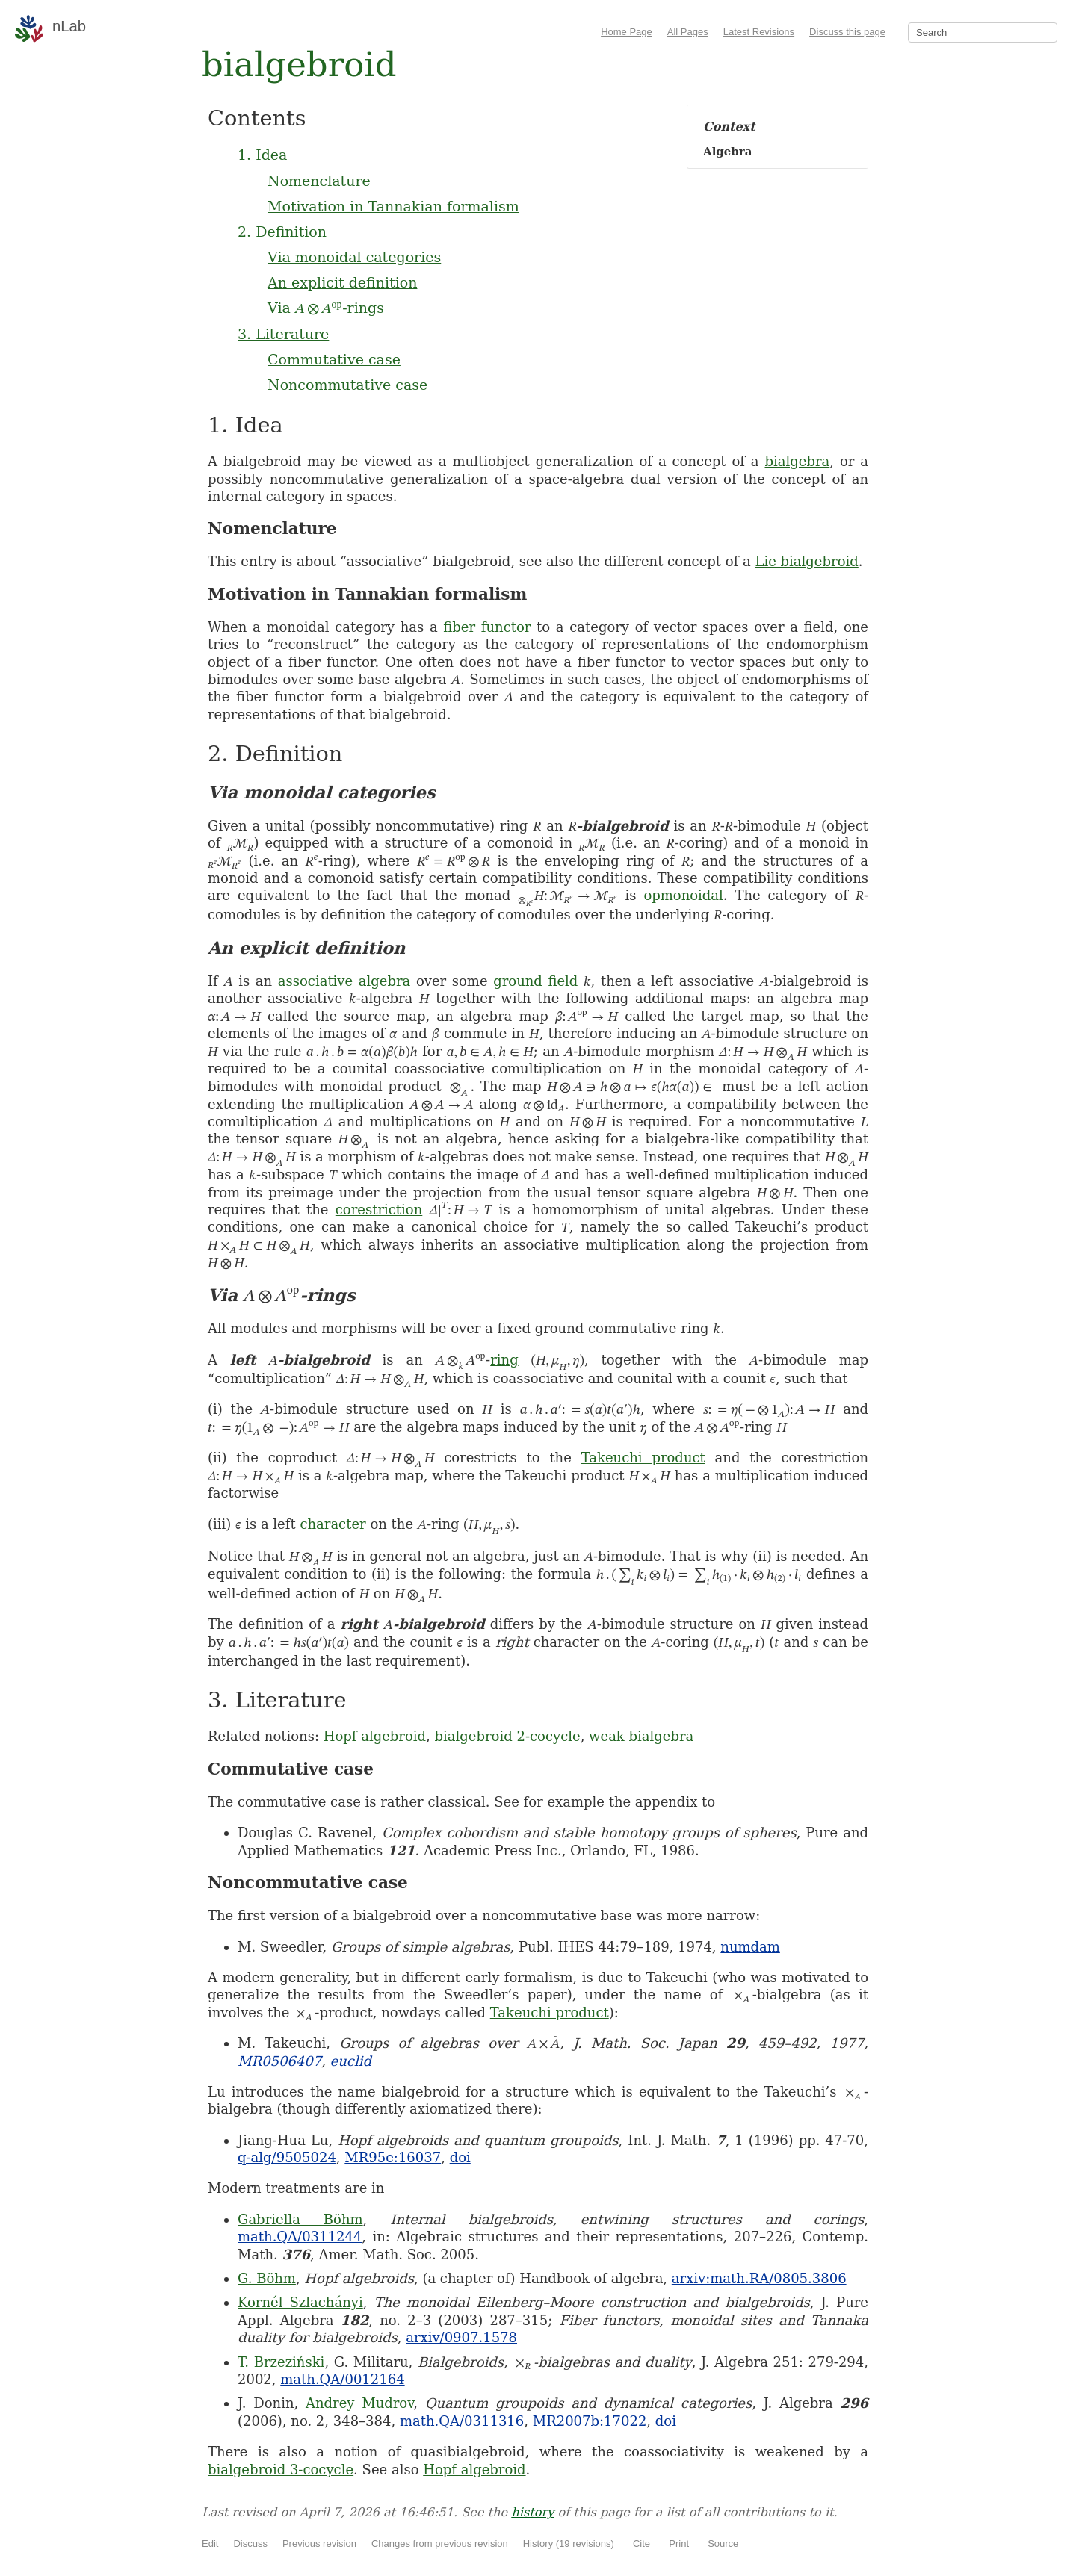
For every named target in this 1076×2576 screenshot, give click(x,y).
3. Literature (283, 334)
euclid (350, 2061)
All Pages (687, 31)
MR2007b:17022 (590, 2421)
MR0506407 (279, 2061)
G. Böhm (267, 2278)
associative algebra (344, 981)
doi (460, 2157)
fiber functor (487, 627)
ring (504, 1360)
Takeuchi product (643, 1457)
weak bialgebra (641, 1736)
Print (679, 2543)
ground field (535, 981)
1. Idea (262, 154)
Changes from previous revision (439, 2543)
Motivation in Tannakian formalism (393, 206)
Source (723, 2543)
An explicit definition (342, 282)
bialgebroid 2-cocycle (508, 1736)
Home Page (626, 31)
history (532, 2512)
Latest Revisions (758, 31)
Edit (210, 2543)
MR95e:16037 (392, 2157)
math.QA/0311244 (300, 2236)
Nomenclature (319, 181)
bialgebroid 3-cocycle (280, 2469)
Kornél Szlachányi (300, 2302)
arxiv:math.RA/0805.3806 (759, 2278)
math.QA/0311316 (462, 2421)
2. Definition (282, 231)
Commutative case (334, 359)
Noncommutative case (347, 384)
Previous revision (319, 2543)
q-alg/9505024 (287, 2157)
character (332, 1524)
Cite (641, 2543)
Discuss (250, 2543)
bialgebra (796, 461)
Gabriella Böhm (300, 2219)
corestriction (379, 1209)
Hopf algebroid (375, 1736)
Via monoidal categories (354, 257)
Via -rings (326, 308)
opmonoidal (683, 895)
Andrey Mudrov (359, 2403)
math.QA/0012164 (342, 2379)
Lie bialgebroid (807, 561)
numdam (750, 1947)
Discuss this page (847, 31)
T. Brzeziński (281, 2362)
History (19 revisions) (568, 2543)
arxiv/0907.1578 (461, 2337)
